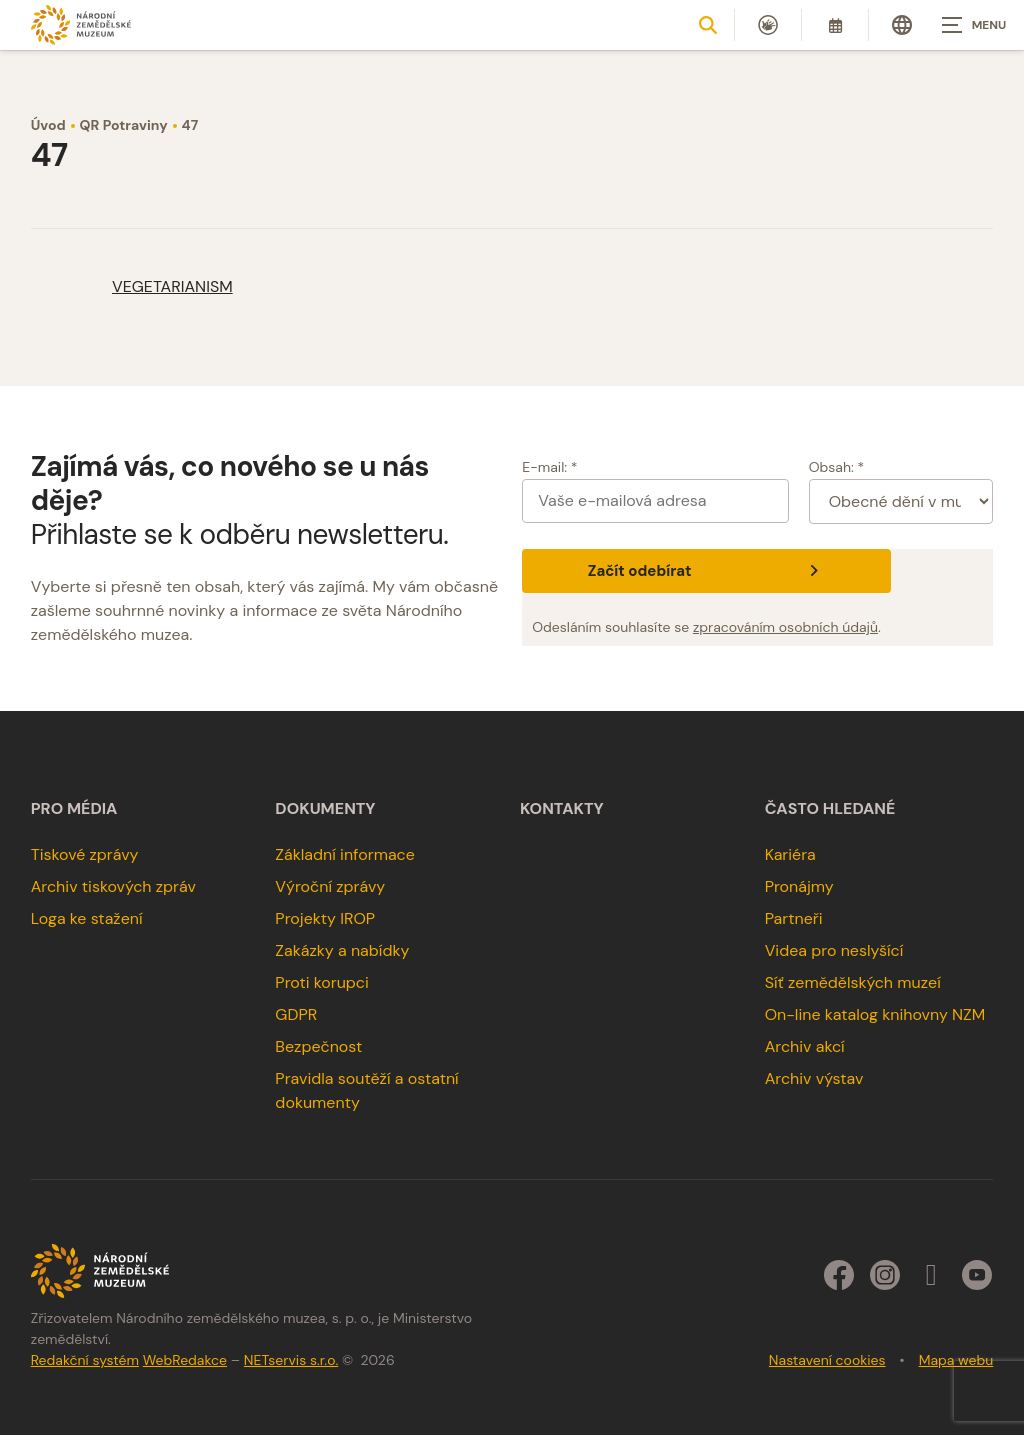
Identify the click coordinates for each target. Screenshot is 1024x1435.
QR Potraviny (124, 125)
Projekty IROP (325, 918)
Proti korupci (322, 982)
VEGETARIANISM (172, 286)
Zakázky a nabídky (342, 950)
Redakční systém (85, 1360)
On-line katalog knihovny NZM (875, 1014)
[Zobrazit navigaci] (974, 25)
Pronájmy (799, 886)
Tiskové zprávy (85, 854)
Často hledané (830, 809)
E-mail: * (549, 467)
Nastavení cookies (827, 1360)
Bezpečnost (318, 1046)
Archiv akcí (805, 1046)
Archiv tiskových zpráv (113, 886)
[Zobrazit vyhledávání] (708, 25)
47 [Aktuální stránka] (190, 125)
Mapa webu (956, 1360)
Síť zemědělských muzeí (853, 982)
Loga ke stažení (87, 918)
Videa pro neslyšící (834, 950)
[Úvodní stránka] (81, 24)
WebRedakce (185, 1360)
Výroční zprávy (330, 886)
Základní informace (345, 854)
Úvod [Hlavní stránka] (48, 125)
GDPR (296, 1014)
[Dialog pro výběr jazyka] (902, 25)
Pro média (74, 809)
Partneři (794, 918)
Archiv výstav (814, 1078)
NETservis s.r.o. (291, 1360)
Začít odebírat (706, 571)
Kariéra (790, 854)
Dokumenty (325, 809)
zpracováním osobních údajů (785, 627)
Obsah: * (837, 467)
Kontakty (562, 809)
